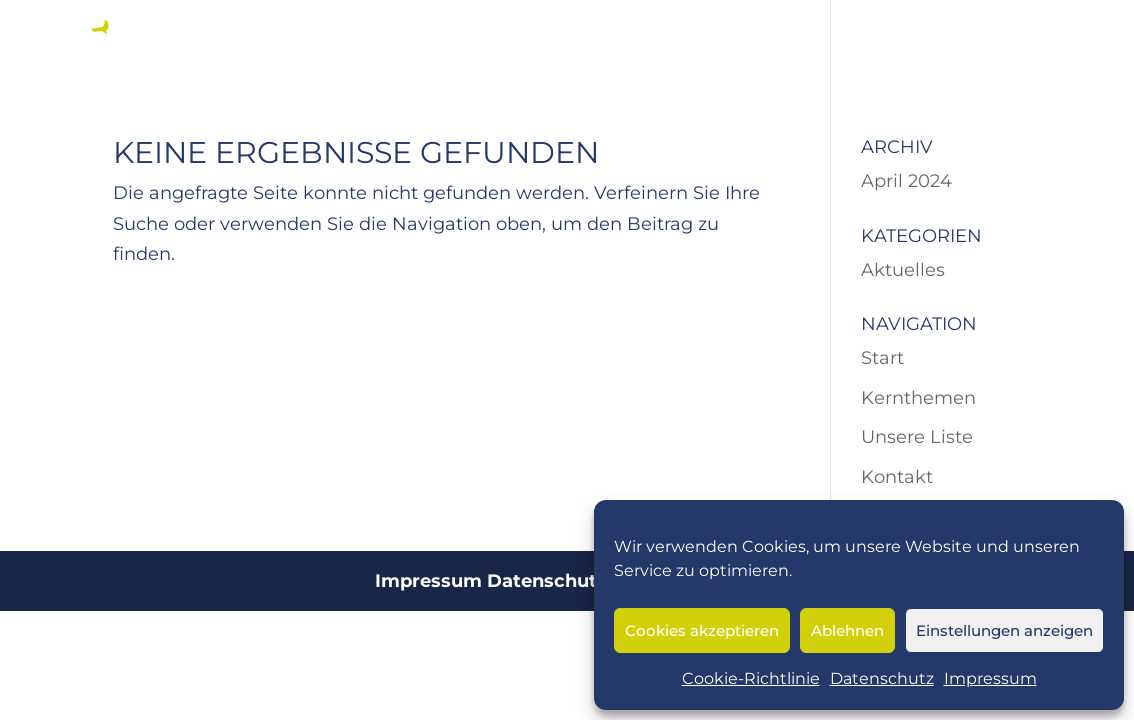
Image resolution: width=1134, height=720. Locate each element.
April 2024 (906, 181)
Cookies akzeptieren (702, 630)
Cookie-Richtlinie (751, 678)
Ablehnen (847, 630)
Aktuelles (903, 270)
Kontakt (897, 477)
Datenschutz (882, 678)
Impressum (990, 678)
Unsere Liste (917, 437)
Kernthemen (918, 398)
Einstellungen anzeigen (1004, 630)
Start (882, 358)
